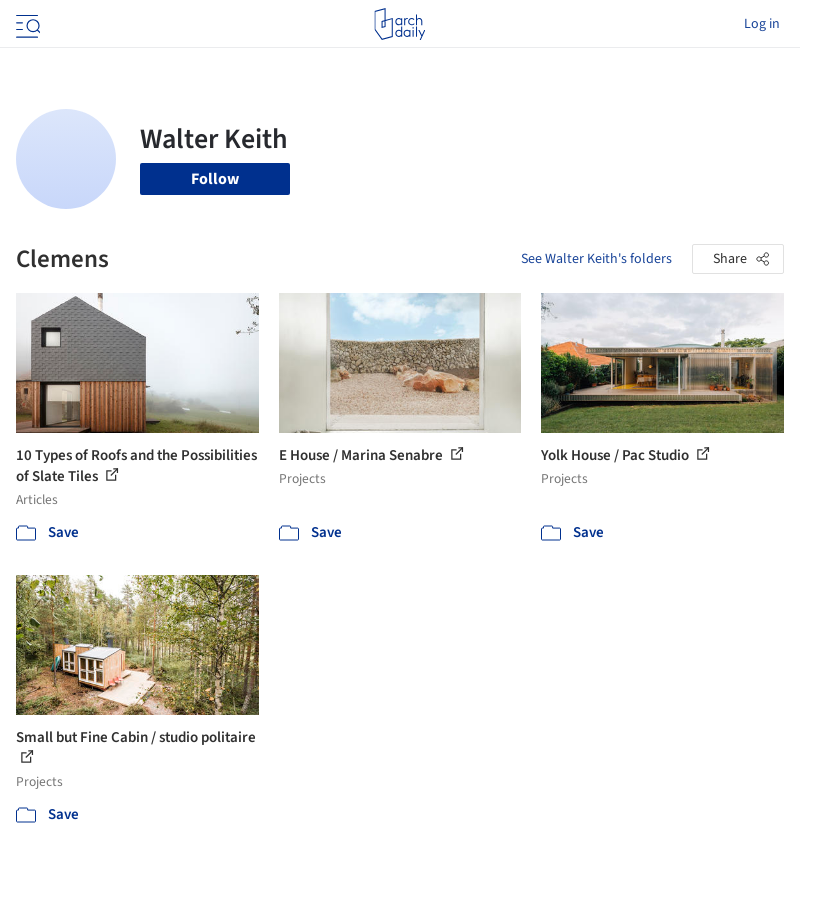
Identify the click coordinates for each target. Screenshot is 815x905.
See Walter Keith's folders (596, 259)
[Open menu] (26, 24)
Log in (762, 24)
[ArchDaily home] (399, 24)
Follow (215, 179)
